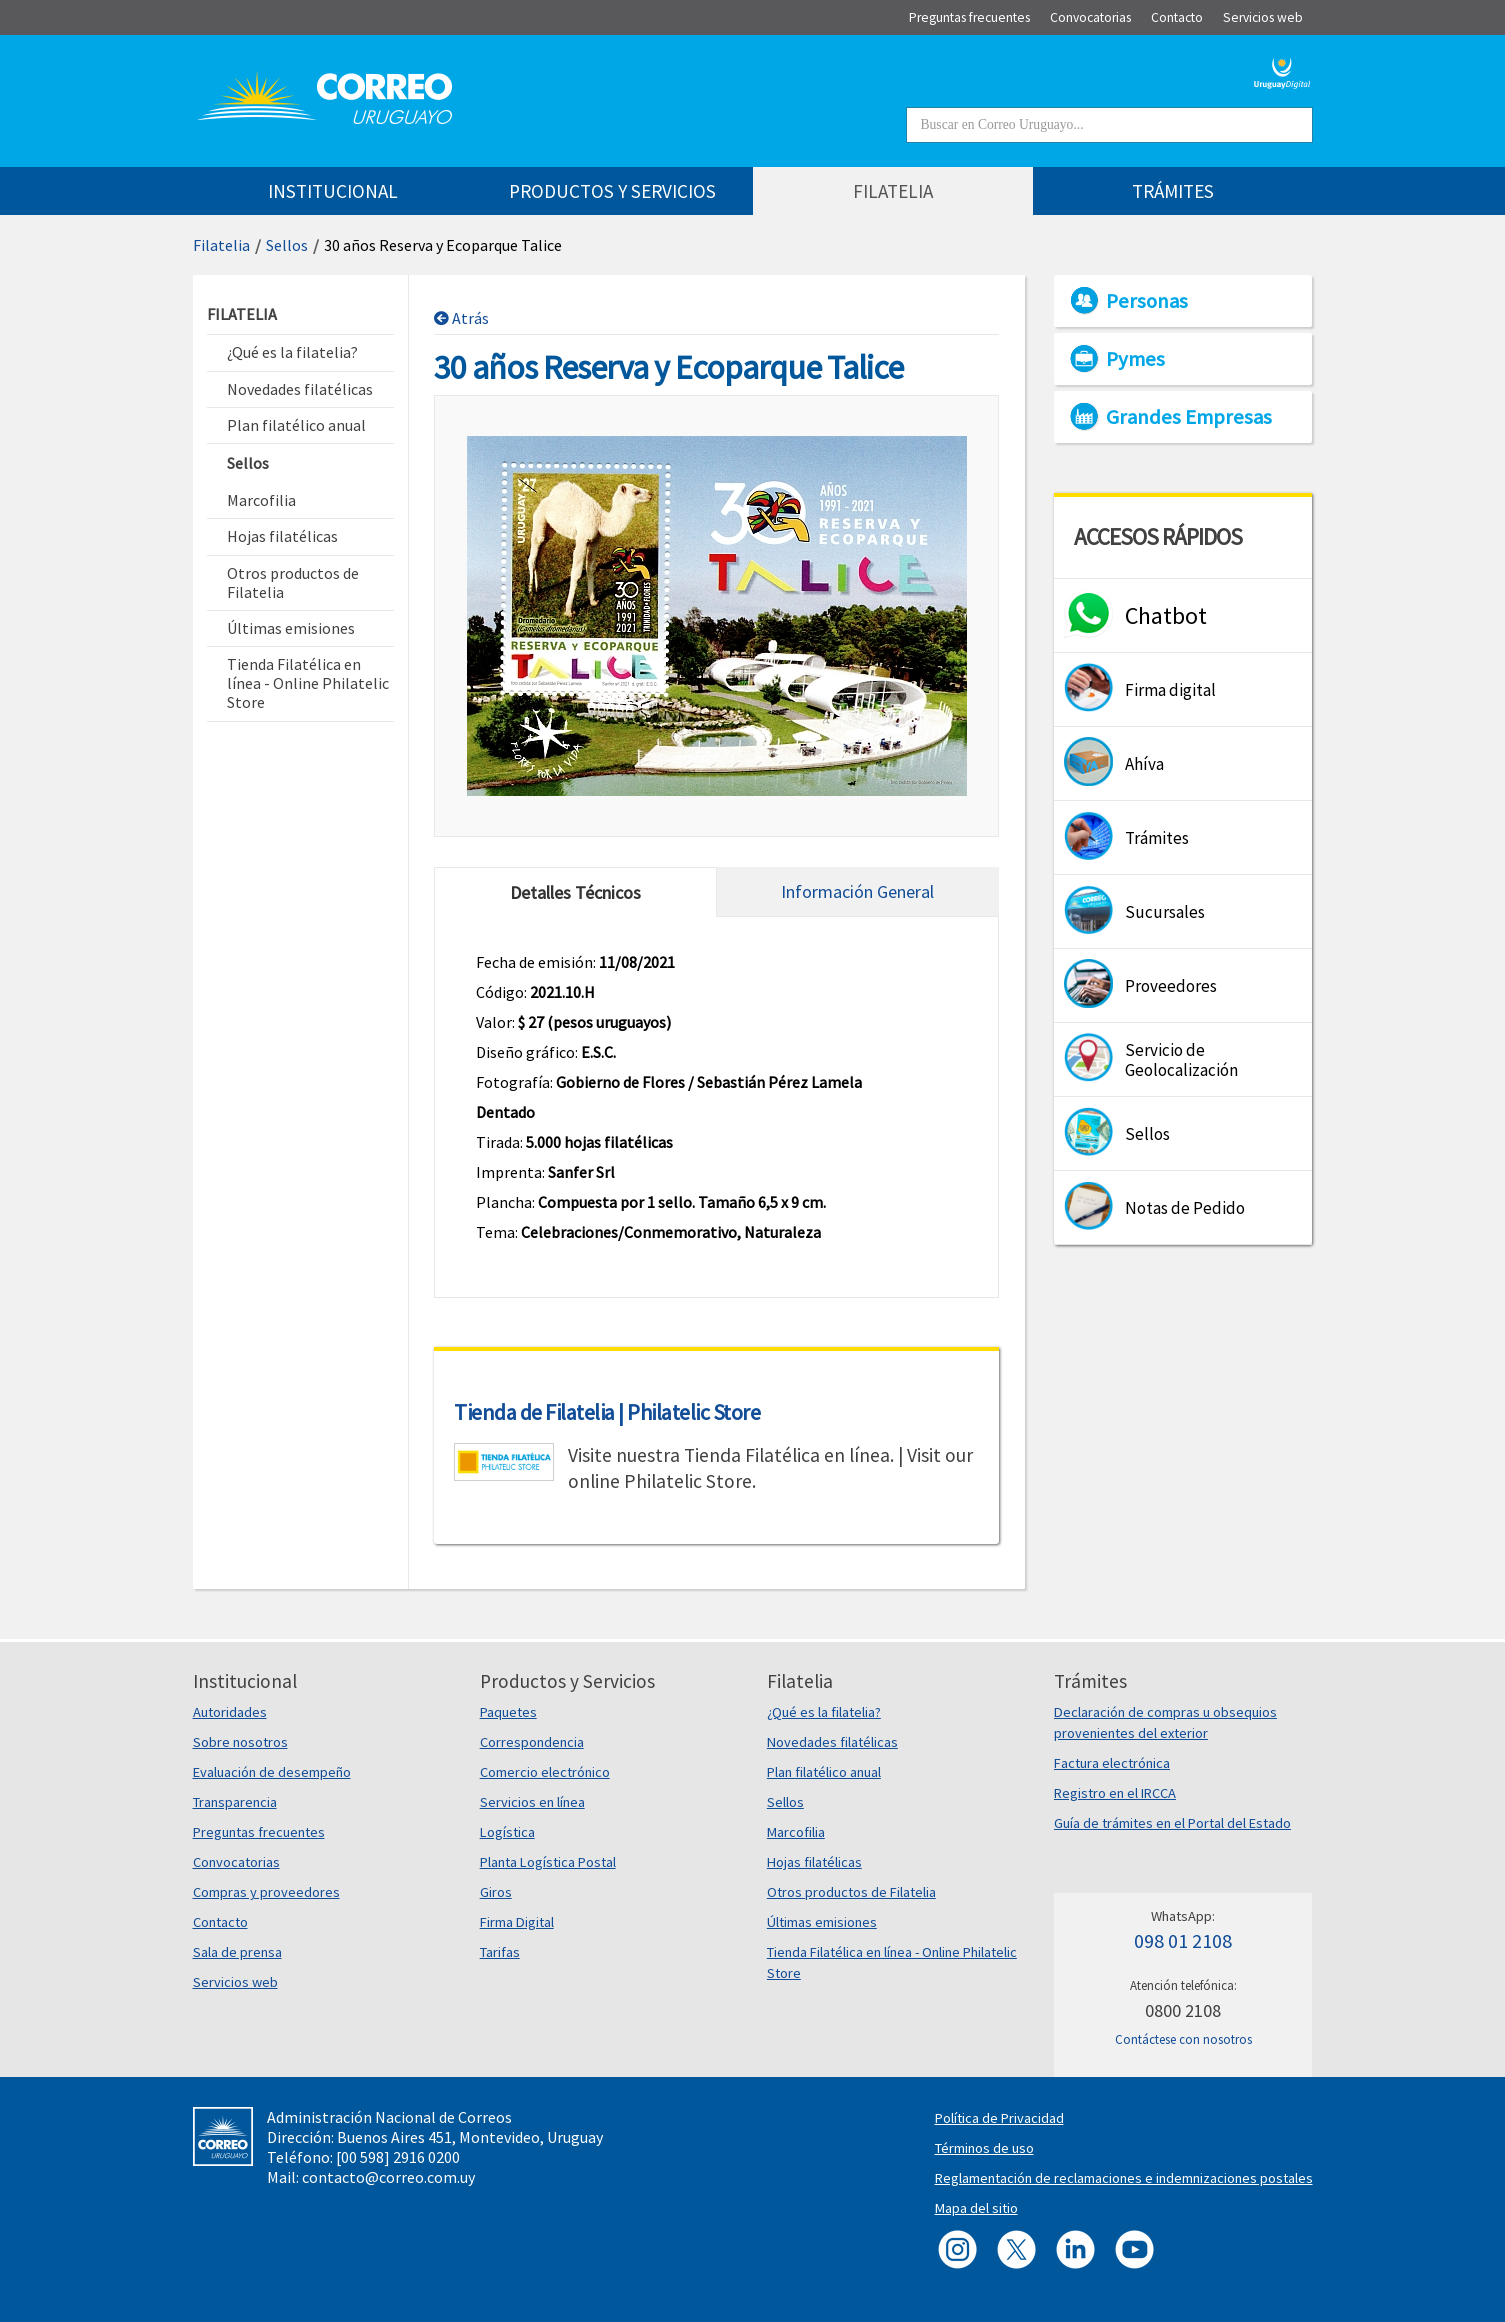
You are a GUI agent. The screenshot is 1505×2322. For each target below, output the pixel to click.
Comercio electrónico (545, 1772)
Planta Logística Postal (548, 1862)
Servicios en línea (532, 1802)
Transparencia (235, 1802)
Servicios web (235, 1982)
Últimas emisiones (822, 1922)
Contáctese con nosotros (1183, 2039)
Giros (496, 1892)
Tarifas (500, 1952)
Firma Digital (517, 1922)
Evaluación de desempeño (272, 1772)
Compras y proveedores (266, 1892)
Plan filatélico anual (824, 1772)
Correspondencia (532, 1742)
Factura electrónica (1112, 1763)
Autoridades (230, 1712)
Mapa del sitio (976, 2208)
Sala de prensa (237, 1952)
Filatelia (221, 245)
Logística (507, 1832)
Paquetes (508, 1712)
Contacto (220, 1922)
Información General (857, 891)
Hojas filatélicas (814, 1862)
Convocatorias (236, 1862)
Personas (1147, 301)
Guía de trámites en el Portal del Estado (1172, 1823)
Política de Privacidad (999, 2118)
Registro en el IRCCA (1115, 1793)
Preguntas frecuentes (259, 1832)
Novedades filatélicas (832, 1742)
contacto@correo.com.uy (388, 2177)
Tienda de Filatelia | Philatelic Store (607, 1412)
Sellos (287, 245)
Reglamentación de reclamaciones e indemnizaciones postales (1124, 2178)
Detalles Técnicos (575, 892)
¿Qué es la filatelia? (824, 1712)
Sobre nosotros (240, 1742)
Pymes (1135, 359)
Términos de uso (984, 2148)
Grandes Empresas (1189, 417)
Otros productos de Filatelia (851, 1892)
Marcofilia (796, 1832)
